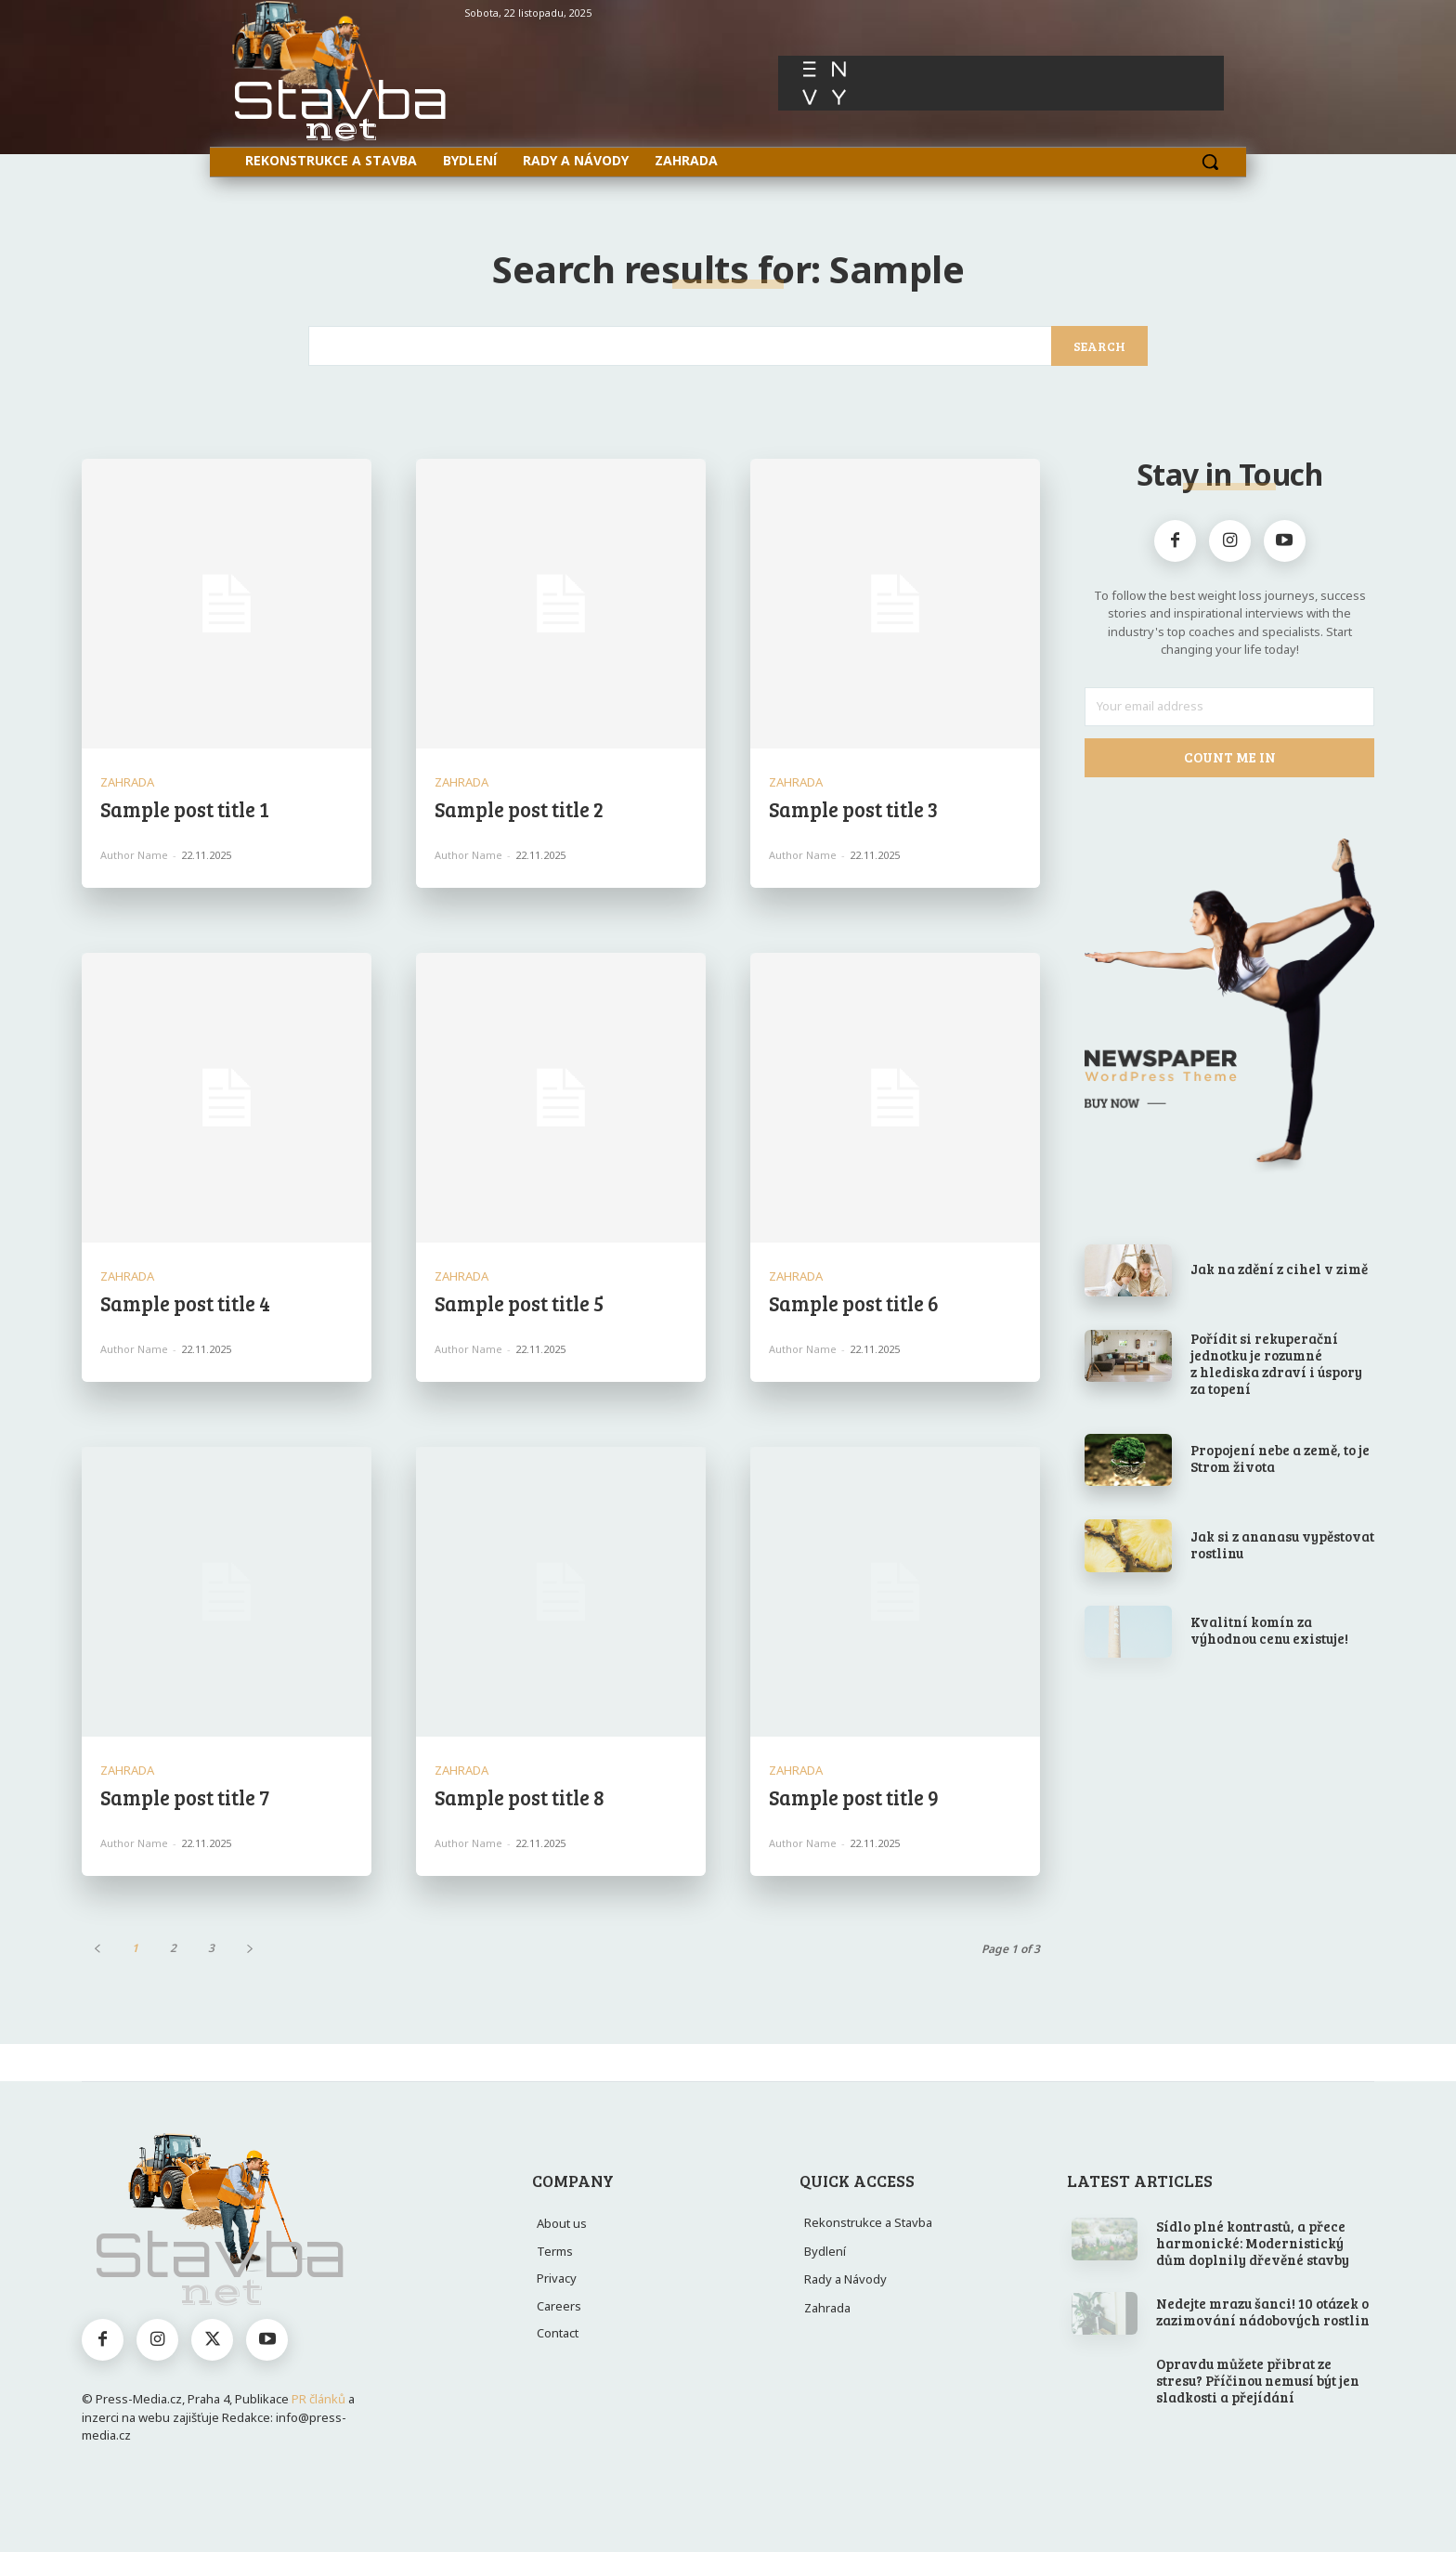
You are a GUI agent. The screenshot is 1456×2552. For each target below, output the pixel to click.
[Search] (1099, 346)
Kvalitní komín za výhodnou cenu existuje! (1269, 1629)
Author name (134, 855)
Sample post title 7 (184, 1797)
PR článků (318, 2398)
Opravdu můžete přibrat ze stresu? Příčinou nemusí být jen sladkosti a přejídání (1257, 2380)
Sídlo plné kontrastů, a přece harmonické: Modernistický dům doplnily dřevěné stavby (1252, 2243)
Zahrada (127, 782)
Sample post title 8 (519, 1797)
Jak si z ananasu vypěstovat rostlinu (1282, 1544)
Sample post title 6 (854, 1303)
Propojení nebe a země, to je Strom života (1280, 1458)
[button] (1210, 162)
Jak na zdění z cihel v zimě (1279, 1268)
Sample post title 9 (854, 1797)
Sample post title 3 (853, 809)
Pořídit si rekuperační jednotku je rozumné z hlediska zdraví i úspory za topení (1276, 1363)
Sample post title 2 (519, 809)
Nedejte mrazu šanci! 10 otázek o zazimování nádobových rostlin (1263, 2311)
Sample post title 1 (184, 809)
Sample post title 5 (519, 1303)
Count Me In (1230, 757)
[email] (1229, 706)
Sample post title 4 (185, 1303)
